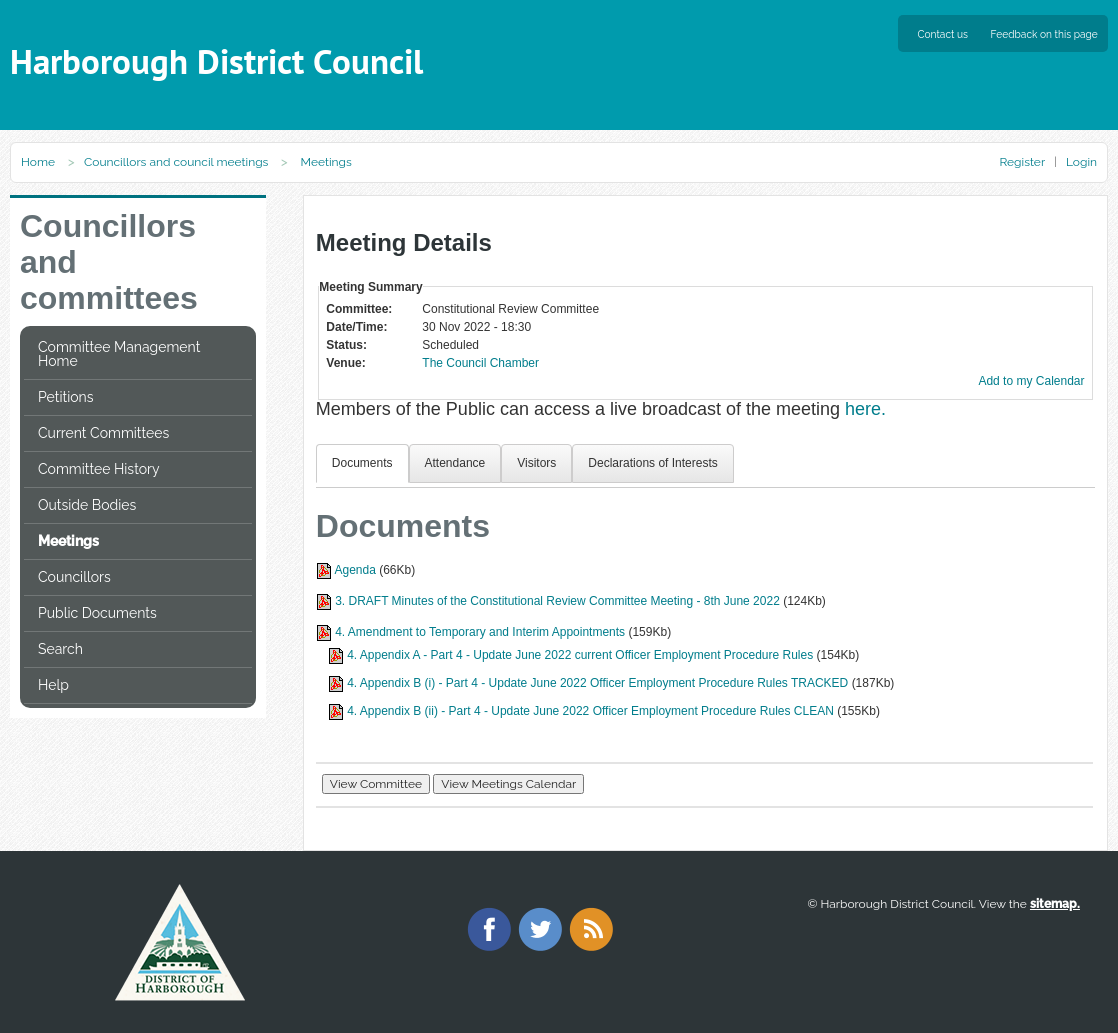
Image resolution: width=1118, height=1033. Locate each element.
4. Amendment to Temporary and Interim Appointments (480, 632)
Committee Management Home (119, 354)
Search (60, 649)
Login (1081, 162)
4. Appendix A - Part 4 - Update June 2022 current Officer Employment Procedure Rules (580, 655)
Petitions (65, 397)
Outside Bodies (87, 505)
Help (53, 685)
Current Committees (103, 433)
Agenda (354, 570)
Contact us (943, 34)
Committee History (99, 469)
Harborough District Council (216, 61)
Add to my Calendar (1031, 381)
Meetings (68, 541)
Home (38, 162)
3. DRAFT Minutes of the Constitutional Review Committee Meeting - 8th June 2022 (557, 601)
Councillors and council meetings (176, 162)
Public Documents (97, 613)
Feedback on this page (1044, 34)
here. (865, 409)
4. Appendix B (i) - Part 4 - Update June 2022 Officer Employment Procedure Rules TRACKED (597, 683)
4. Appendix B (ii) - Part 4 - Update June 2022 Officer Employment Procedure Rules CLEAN (590, 711)
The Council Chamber (480, 363)
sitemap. (1055, 904)
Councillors (74, 577)
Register (1021, 162)
